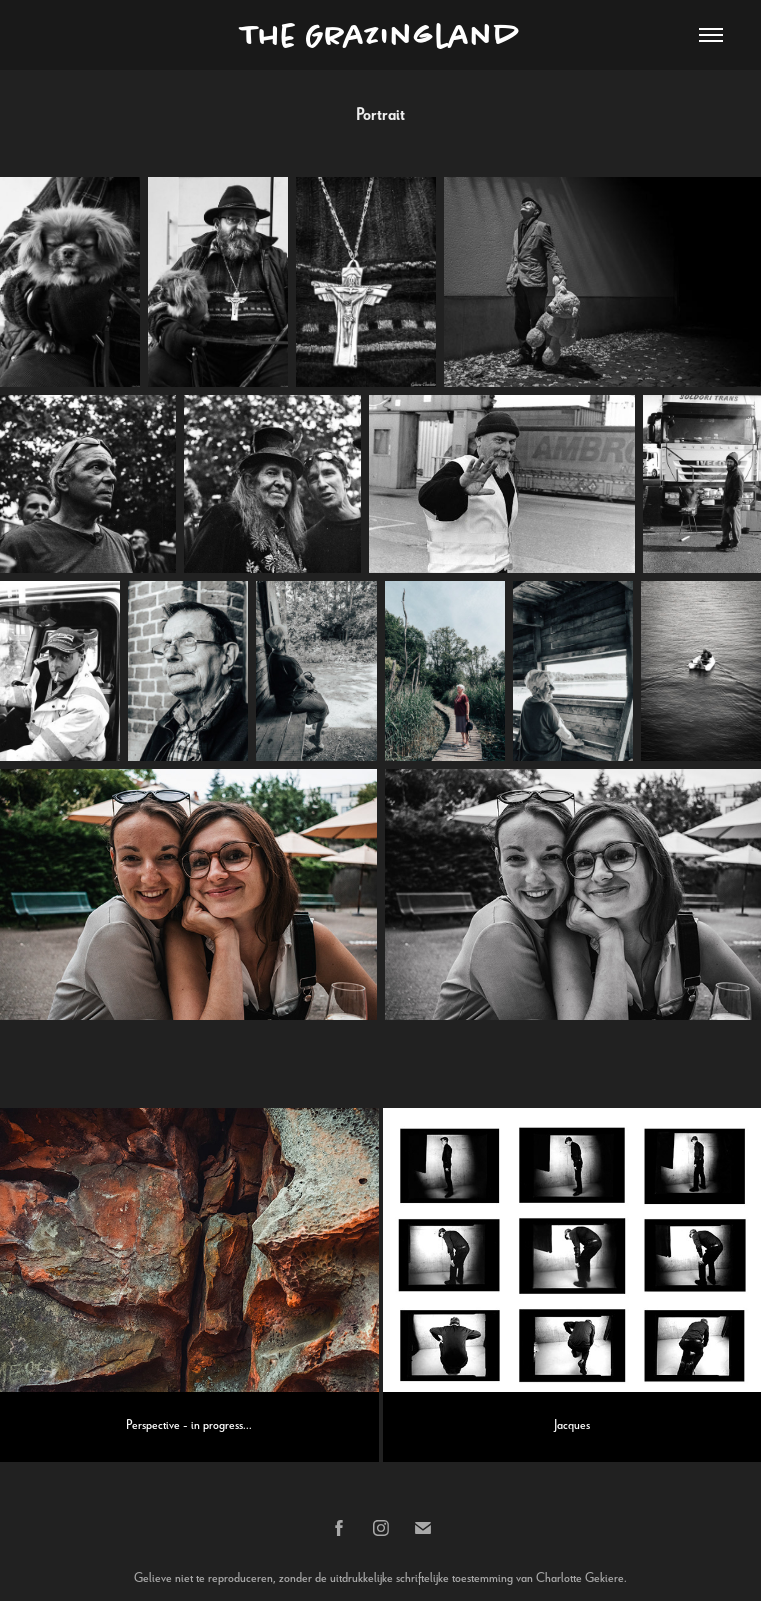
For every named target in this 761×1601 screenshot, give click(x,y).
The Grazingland (381, 35)
